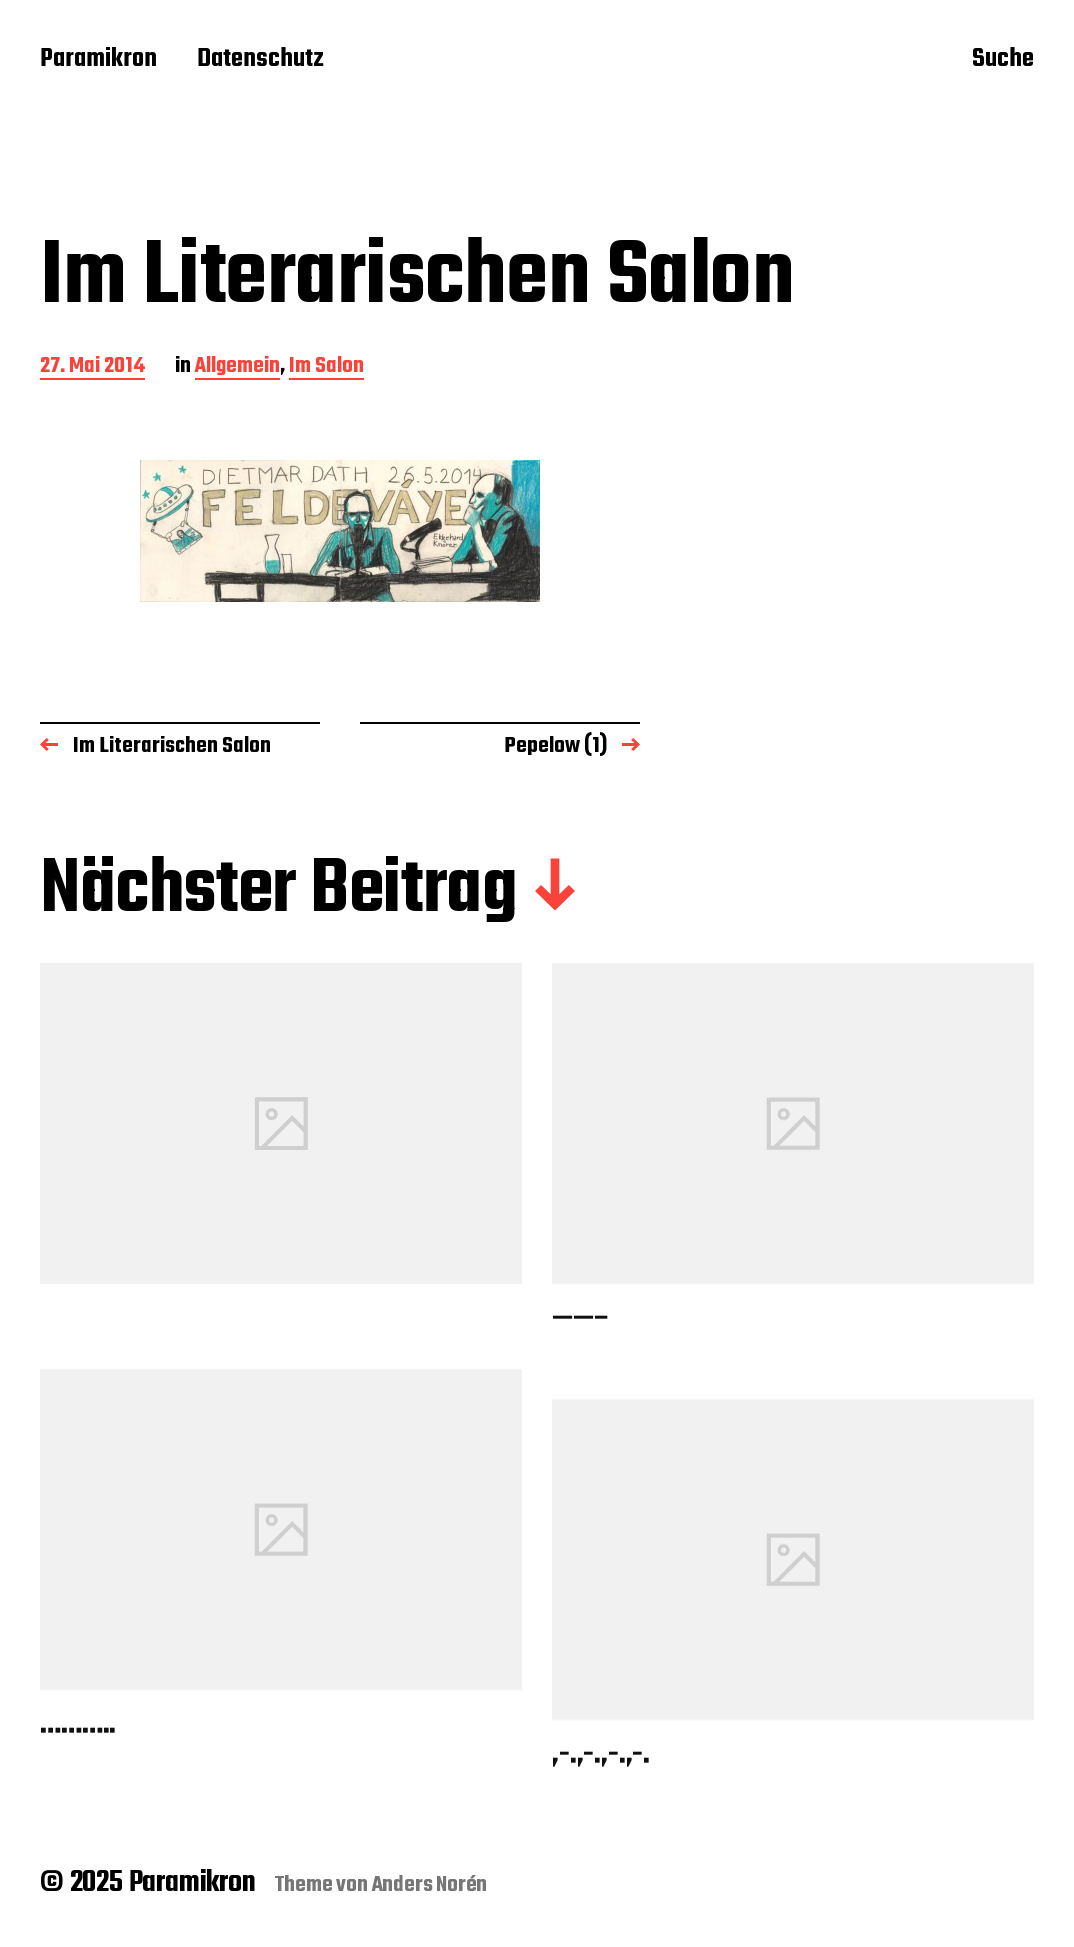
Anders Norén (430, 1885)
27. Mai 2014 (92, 367)
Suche (1003, 61)
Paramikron (98, 60)
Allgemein (237, 367)
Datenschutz (260, 60)
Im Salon (326, 367)
